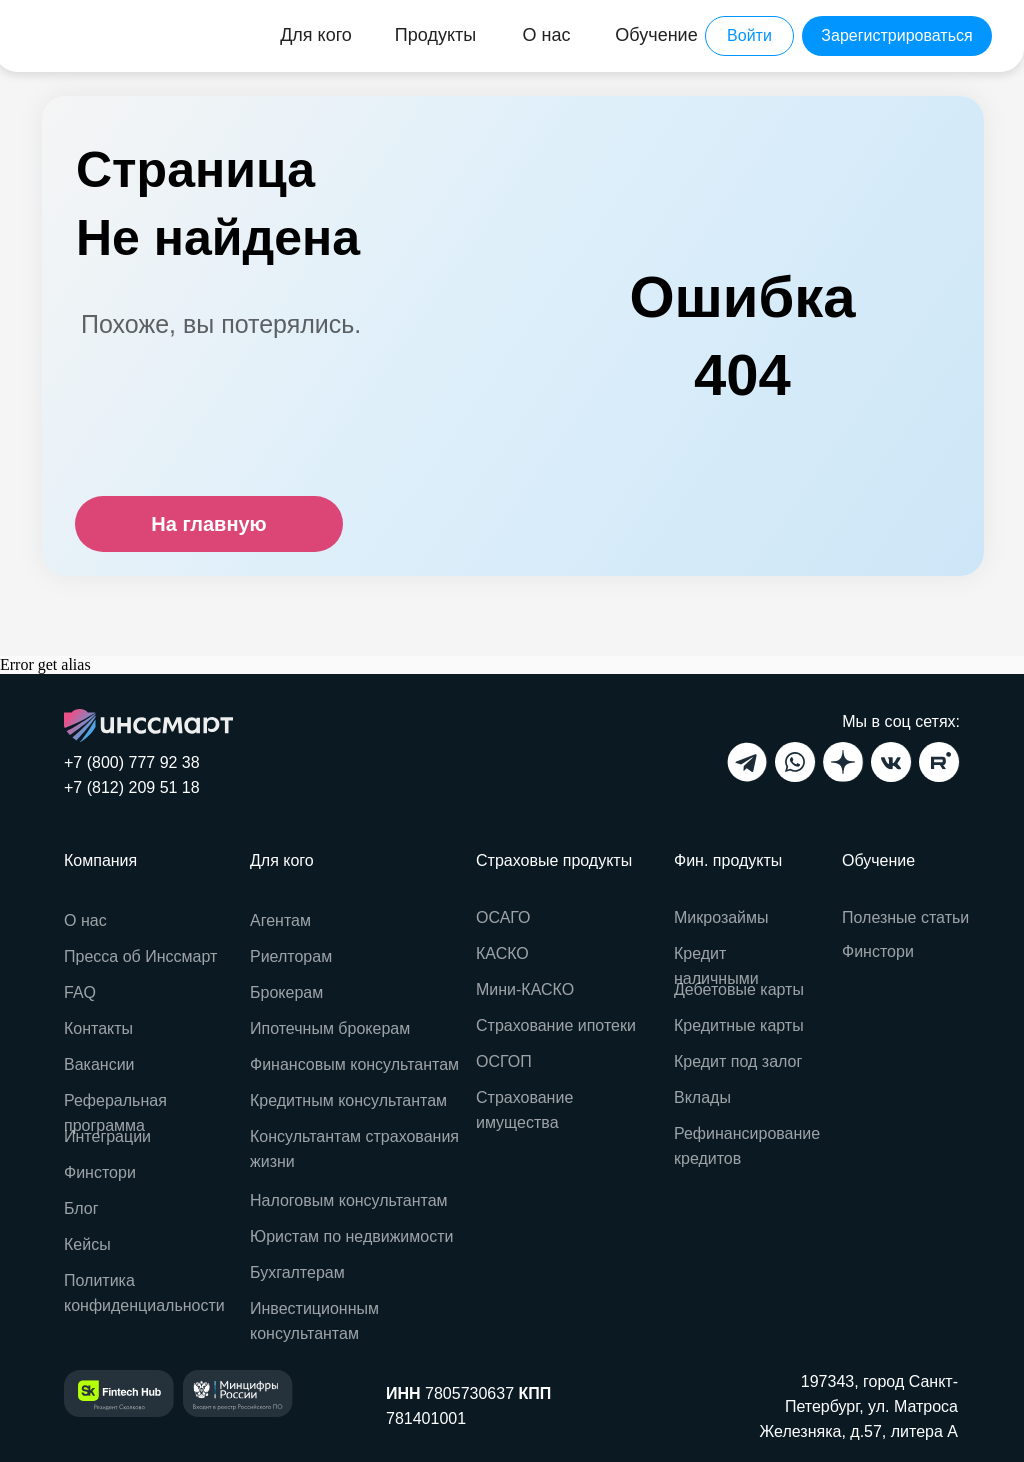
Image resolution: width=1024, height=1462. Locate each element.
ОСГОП (504, 1061)
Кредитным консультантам (348, 1100)
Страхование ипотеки (556, 1025)
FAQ (80, 992)
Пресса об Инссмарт (140, 956)
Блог (81, 1208)
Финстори (878, 951)
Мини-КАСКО (525, 989)
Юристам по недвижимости (351, 1236)
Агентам (280, 920)
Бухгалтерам (297, 1272)
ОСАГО (503, 917)
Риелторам (291, 956)
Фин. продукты (728, 860)
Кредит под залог (738, 1061)
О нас (85, 920)
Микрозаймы (721, 917)
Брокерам (286, 992)
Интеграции (107, 1136)
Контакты (98, 1028)
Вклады (702, 1097)
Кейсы (87, 1244)
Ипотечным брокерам (330, 1028)
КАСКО (502, 953)
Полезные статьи (905, 917)
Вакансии (99, 1064)
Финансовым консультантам (354, 1064)
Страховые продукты (554, 860)
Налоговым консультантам (349, 1200)
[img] (93, 36)
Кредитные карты (739, 1025)
